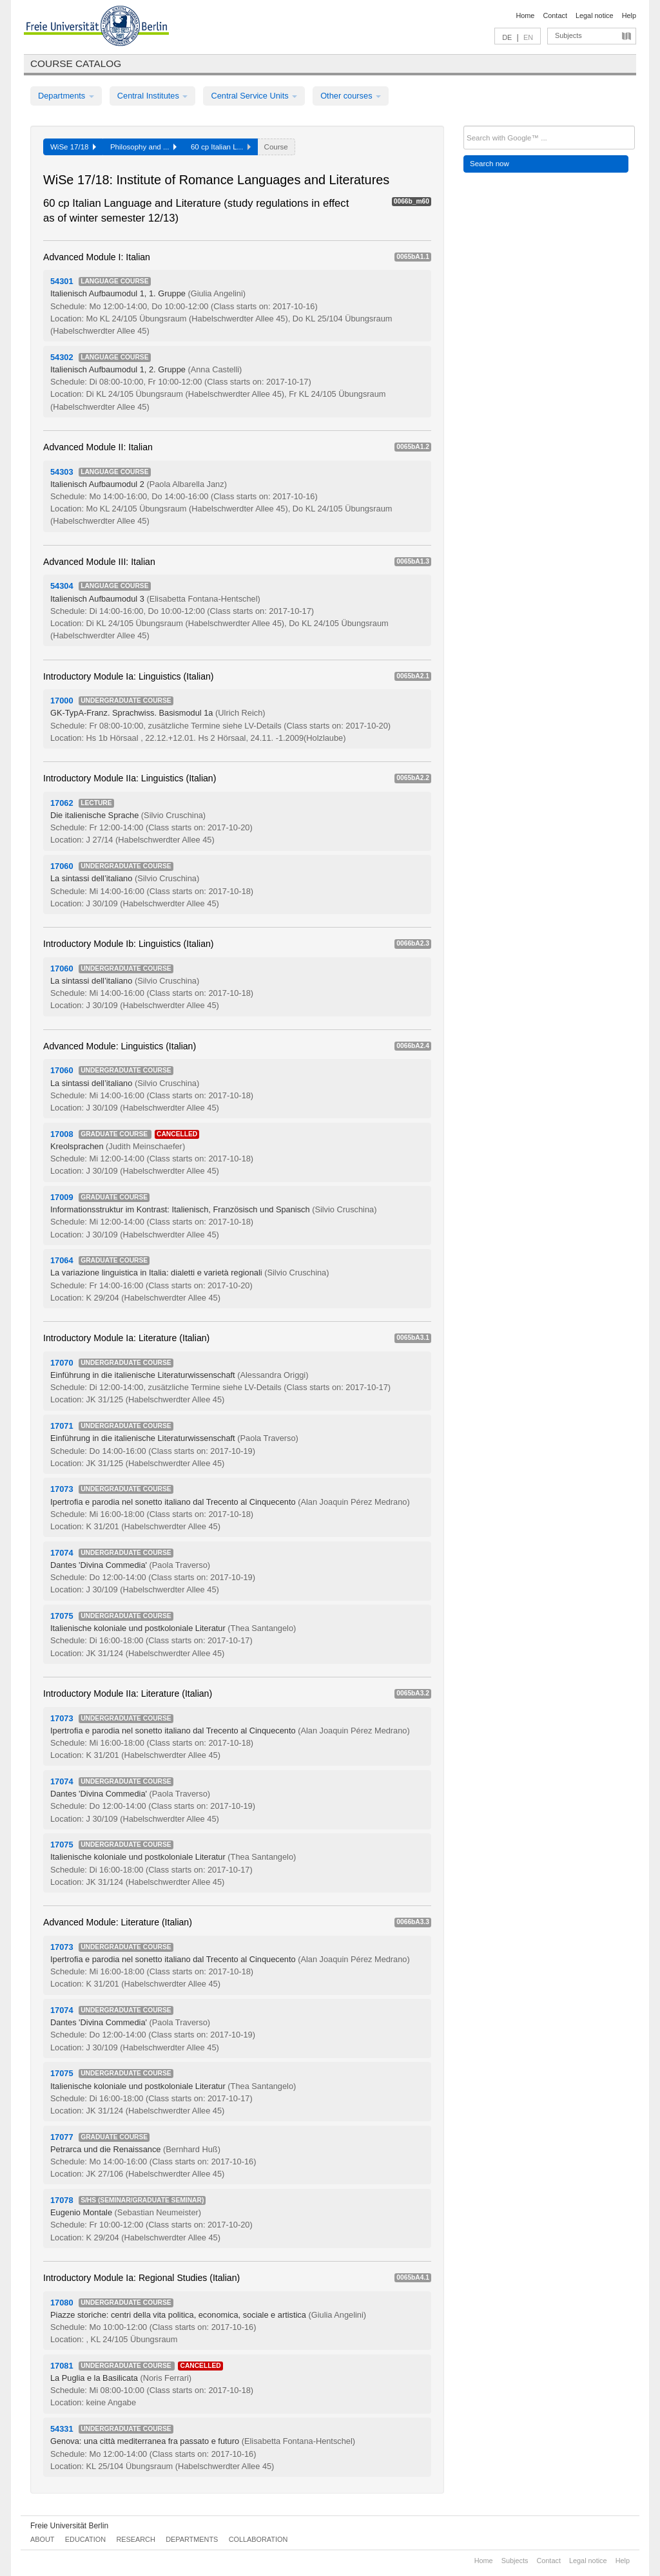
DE (507, 37)
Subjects (568, 35)
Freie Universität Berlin (69, 2525)
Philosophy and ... (143, 147)
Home (525, 15)
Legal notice (595, 15)
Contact (555, 15)
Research (135, 2539)
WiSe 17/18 (73, 147)
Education (85, 2539)
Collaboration (258, 2539)
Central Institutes (152, 95)
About (42, 2539)
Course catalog (75, 63)
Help (629, 15)
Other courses (350, 95)
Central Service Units (254, 95)
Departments (66, 95)
